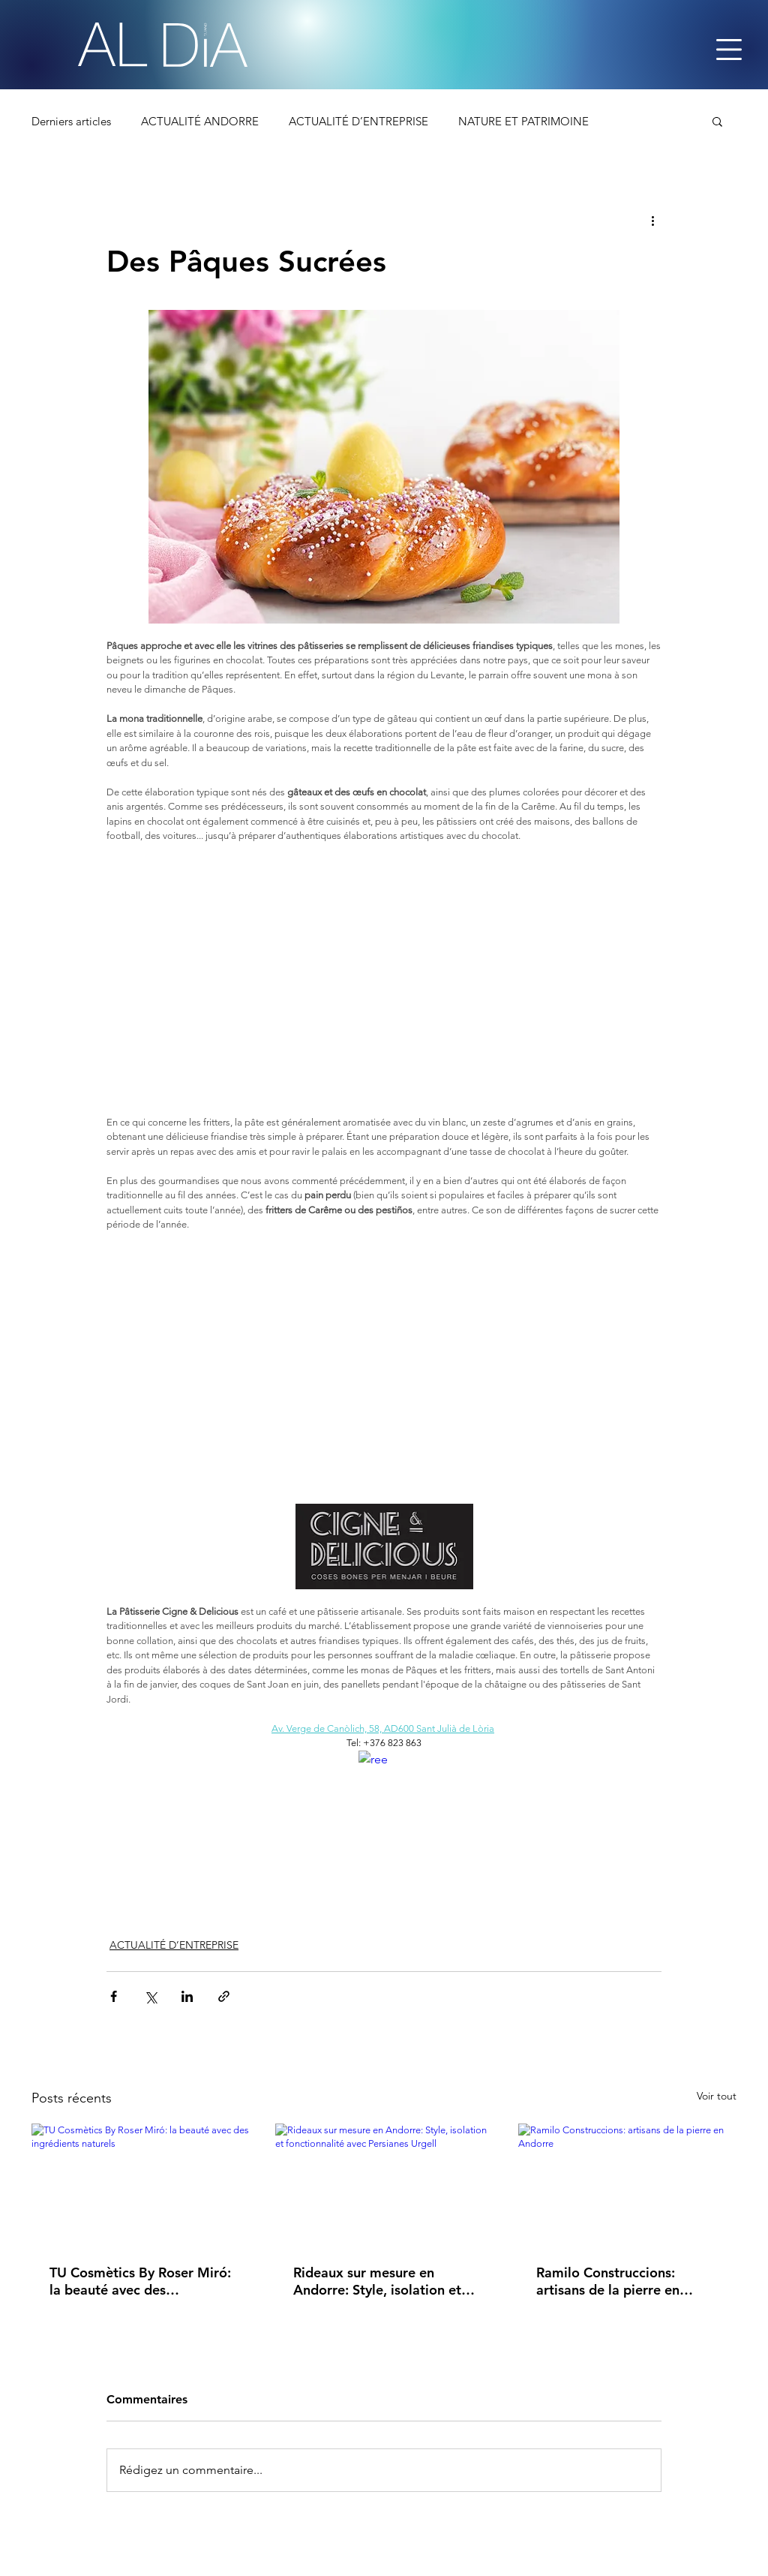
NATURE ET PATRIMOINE (523, 121)
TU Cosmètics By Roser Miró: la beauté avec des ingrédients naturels (140, 2281)
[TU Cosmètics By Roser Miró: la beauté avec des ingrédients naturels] (141, 2185)
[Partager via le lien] (224, 1996)
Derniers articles (71, 121)
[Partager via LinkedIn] (187, 1996)
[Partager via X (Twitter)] (150, 1996)
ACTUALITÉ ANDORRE (200, 121)
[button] (717, 121)
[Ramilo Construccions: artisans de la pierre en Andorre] (627, 2185)
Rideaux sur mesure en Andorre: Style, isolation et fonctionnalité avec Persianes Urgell (377, 2281)
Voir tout (716, 2096)
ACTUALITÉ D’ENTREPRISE (358, 121)
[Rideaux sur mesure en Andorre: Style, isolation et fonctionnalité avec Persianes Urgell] (384, 2185)
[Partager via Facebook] (113, 1996)
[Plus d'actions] (653, 220)
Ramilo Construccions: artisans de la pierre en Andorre (608, 2281)
